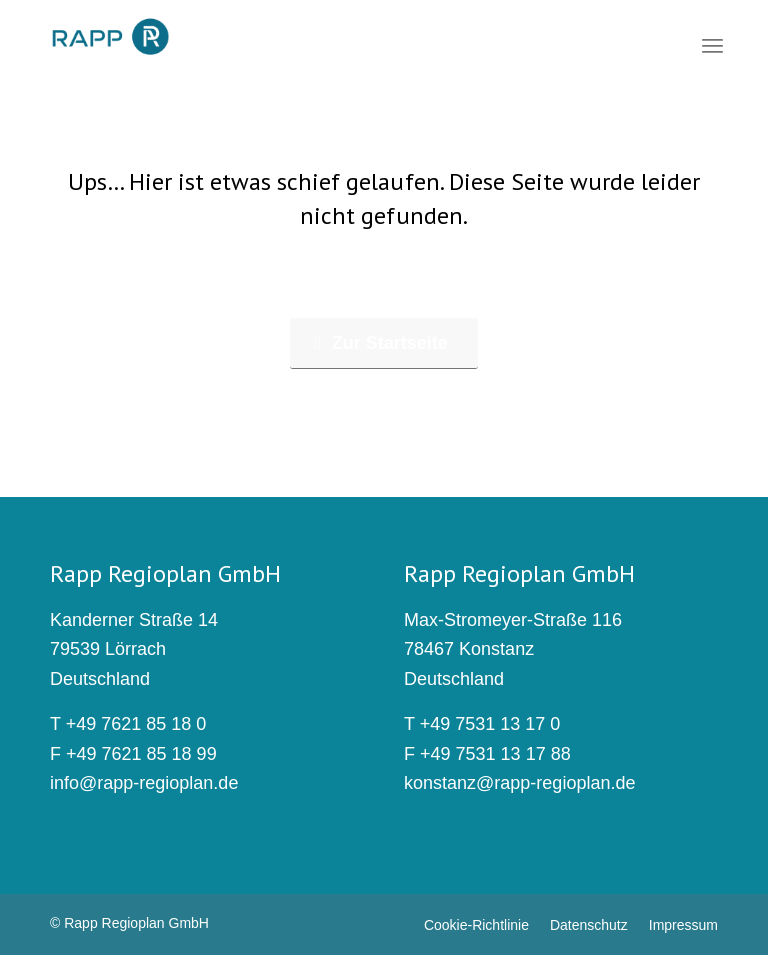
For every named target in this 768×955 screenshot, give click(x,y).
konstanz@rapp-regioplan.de (519, 783)
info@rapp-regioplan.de (144, 783)
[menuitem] (712, 45)
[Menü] (712, 45)
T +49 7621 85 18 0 (128, 724)
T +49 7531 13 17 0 (482, 724)
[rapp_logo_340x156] (110, 38)
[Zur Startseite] (384, 343)
